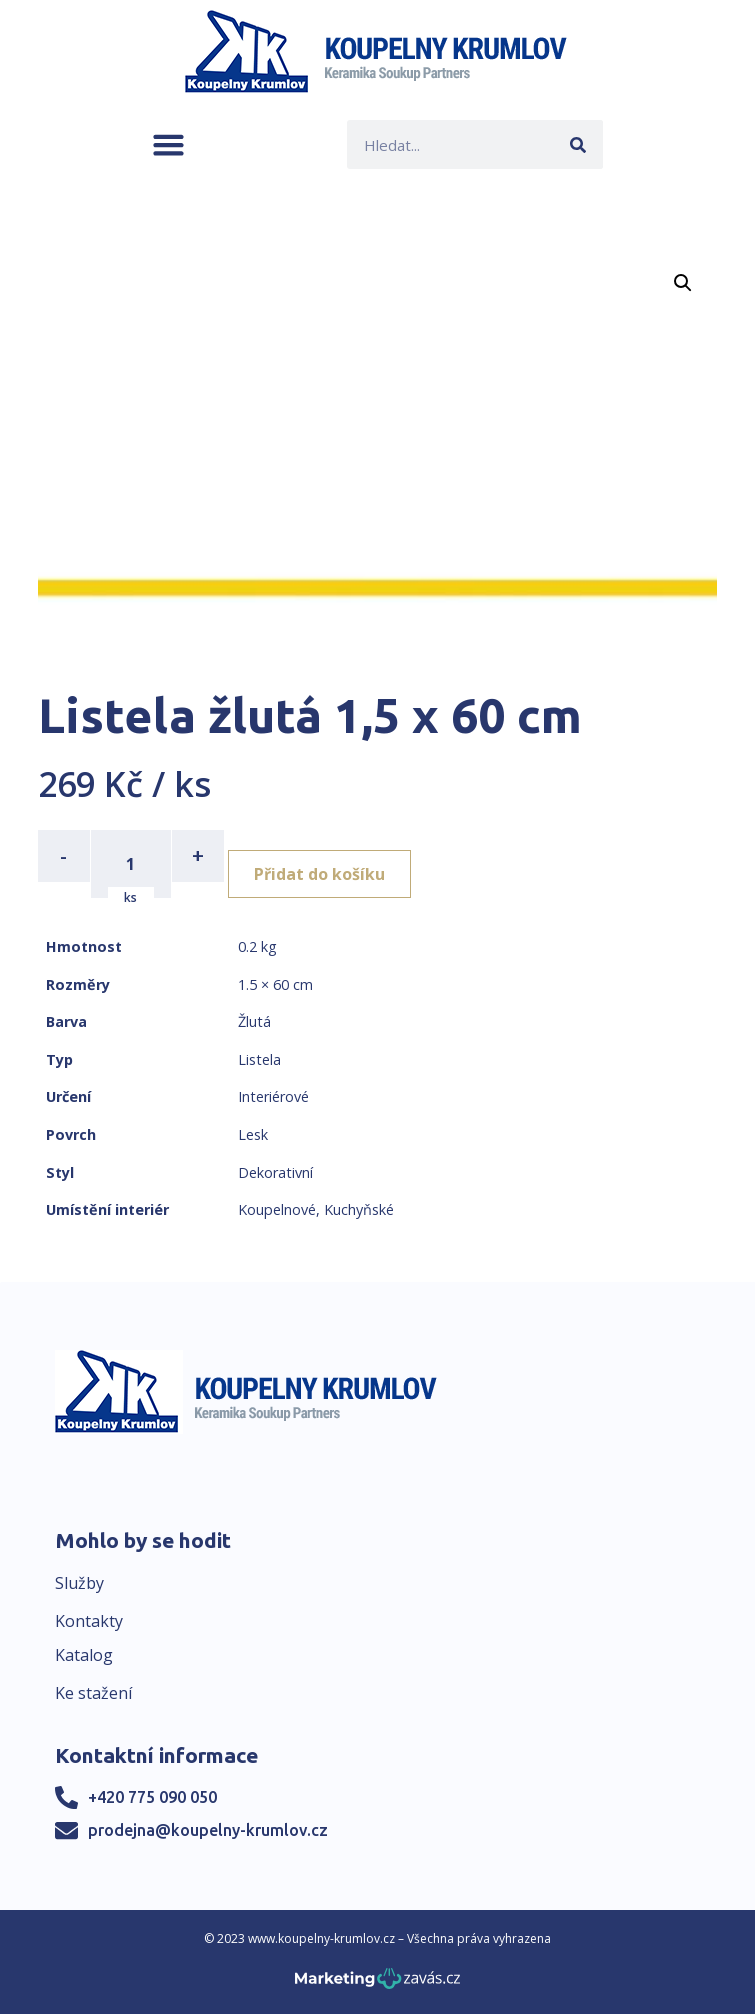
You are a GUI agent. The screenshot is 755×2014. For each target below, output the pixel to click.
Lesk (253, 1134)
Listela (259, 1059)
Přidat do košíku (319, 874)
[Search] (578, 144)
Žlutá (254, 1021)
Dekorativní (275, 1172)
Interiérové (273, 1096)
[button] (168, 144)
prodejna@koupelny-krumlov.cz (208, 1830)
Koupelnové (277, 1209)
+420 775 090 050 (152, 1797)
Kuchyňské (359, 1209)
